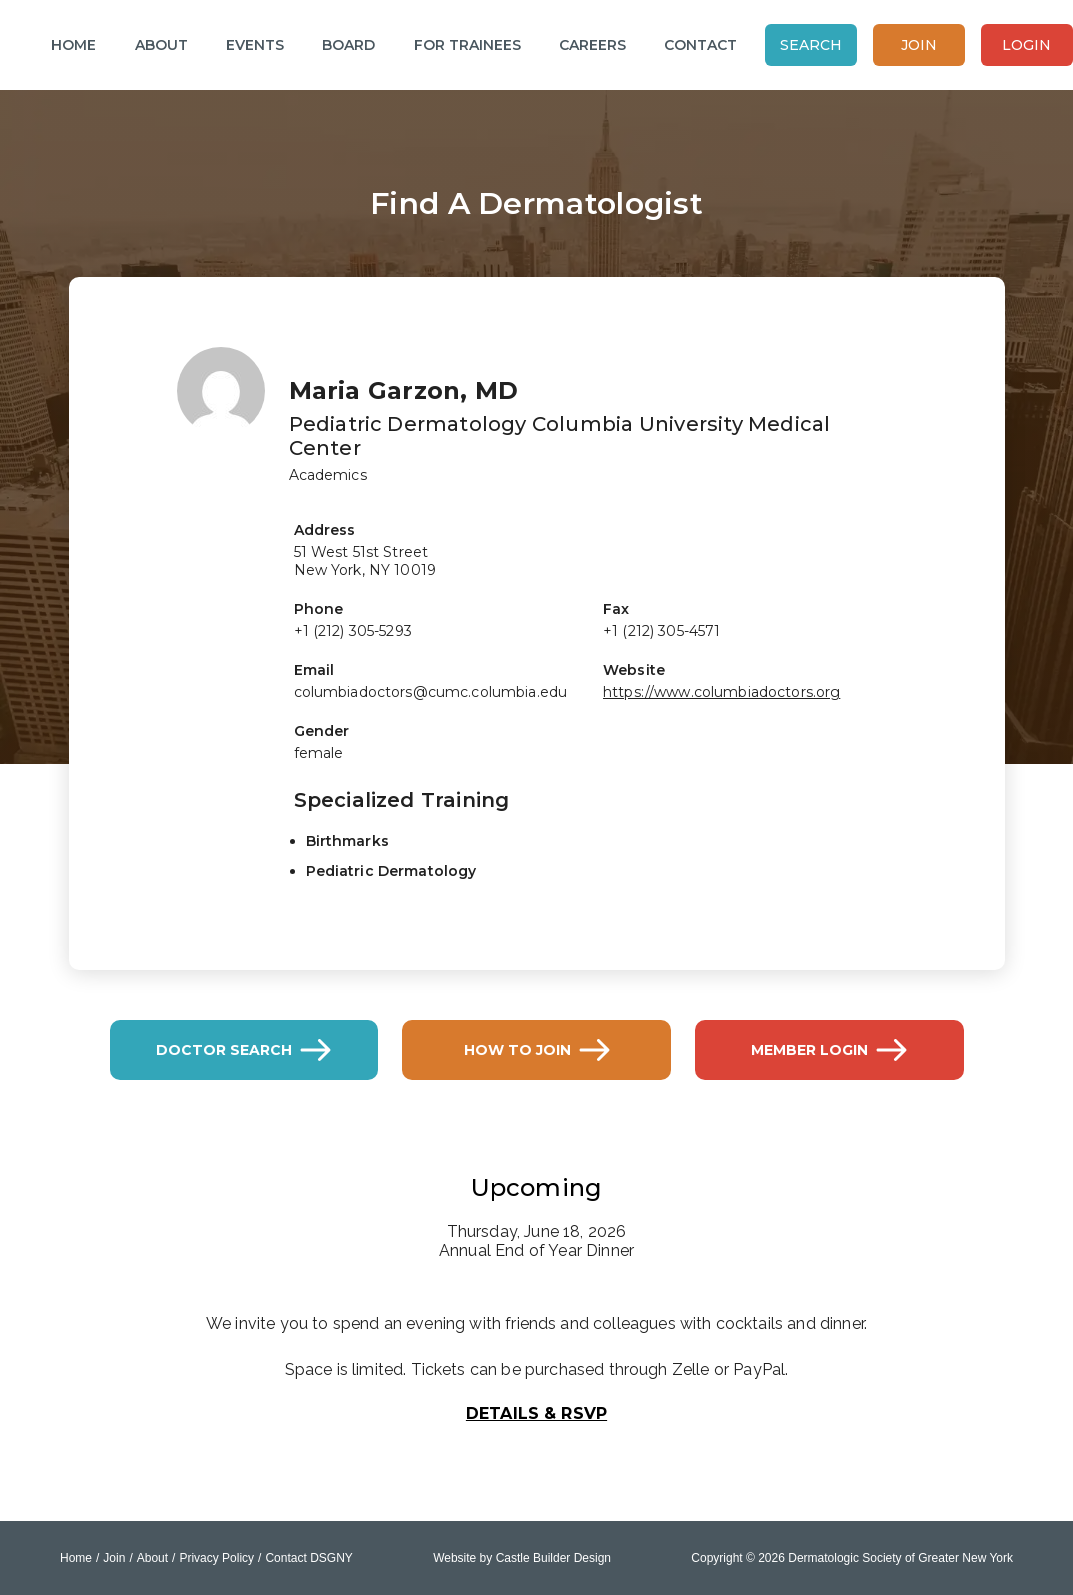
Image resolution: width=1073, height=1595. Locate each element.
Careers (592, 45)
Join (919, 45)
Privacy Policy (216, 1558)
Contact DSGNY (308, 1558)
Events (255, 45)
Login (1026, 45)
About (161, 45)
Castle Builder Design (553, 1558)
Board (348, 45)
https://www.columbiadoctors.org (721, 692)
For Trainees (467, 45)
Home (73, 45)
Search (811, 45)
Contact (700, 45)
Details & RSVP (536, 1413)
